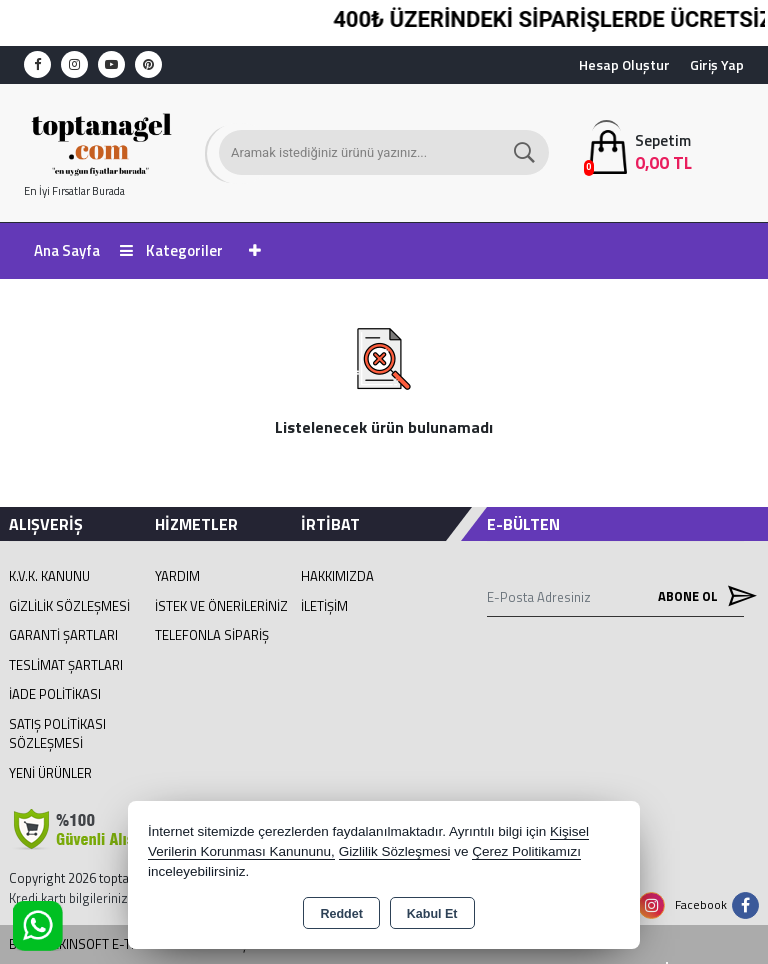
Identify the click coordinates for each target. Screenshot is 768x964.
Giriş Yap (717, 64)
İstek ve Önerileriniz (221, 606)
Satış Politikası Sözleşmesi (57, 734)
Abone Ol (701, 596)
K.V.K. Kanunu (49, 576)
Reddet (341, 914)
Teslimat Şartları (66, 665)
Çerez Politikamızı (526, 851)
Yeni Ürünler (50, 773)
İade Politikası (55, 694)
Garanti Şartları (63, 635)
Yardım (177, 576)
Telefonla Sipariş (212, 635)
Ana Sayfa (67, 250)
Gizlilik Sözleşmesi (69, 606)
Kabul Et (432, 914)
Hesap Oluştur (624, 64)
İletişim (324, 606)
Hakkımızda (337, 576)
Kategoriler (171, 250)
